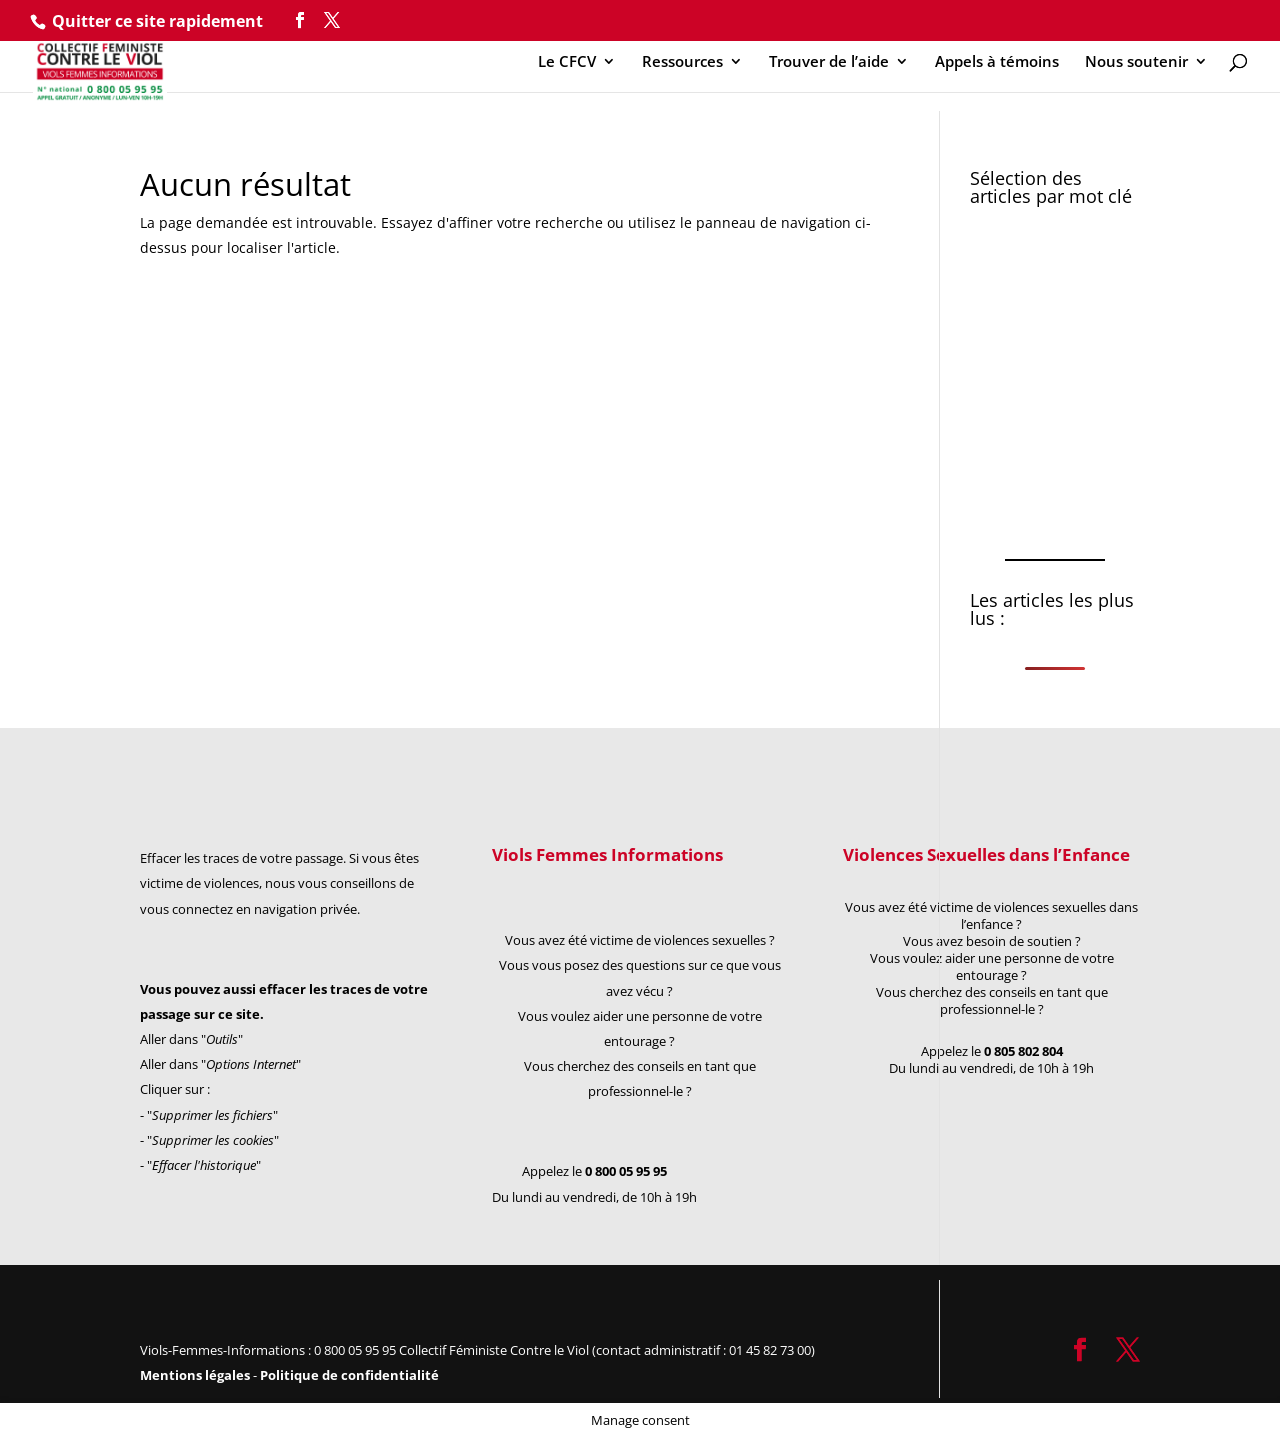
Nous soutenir (1136, 62)
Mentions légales (196, 1375)
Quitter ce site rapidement (157, 21)
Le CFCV (567, 62)
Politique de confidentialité (349, 1375)
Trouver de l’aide (829, 62)
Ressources (682, 62)
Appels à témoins (997, 62)
